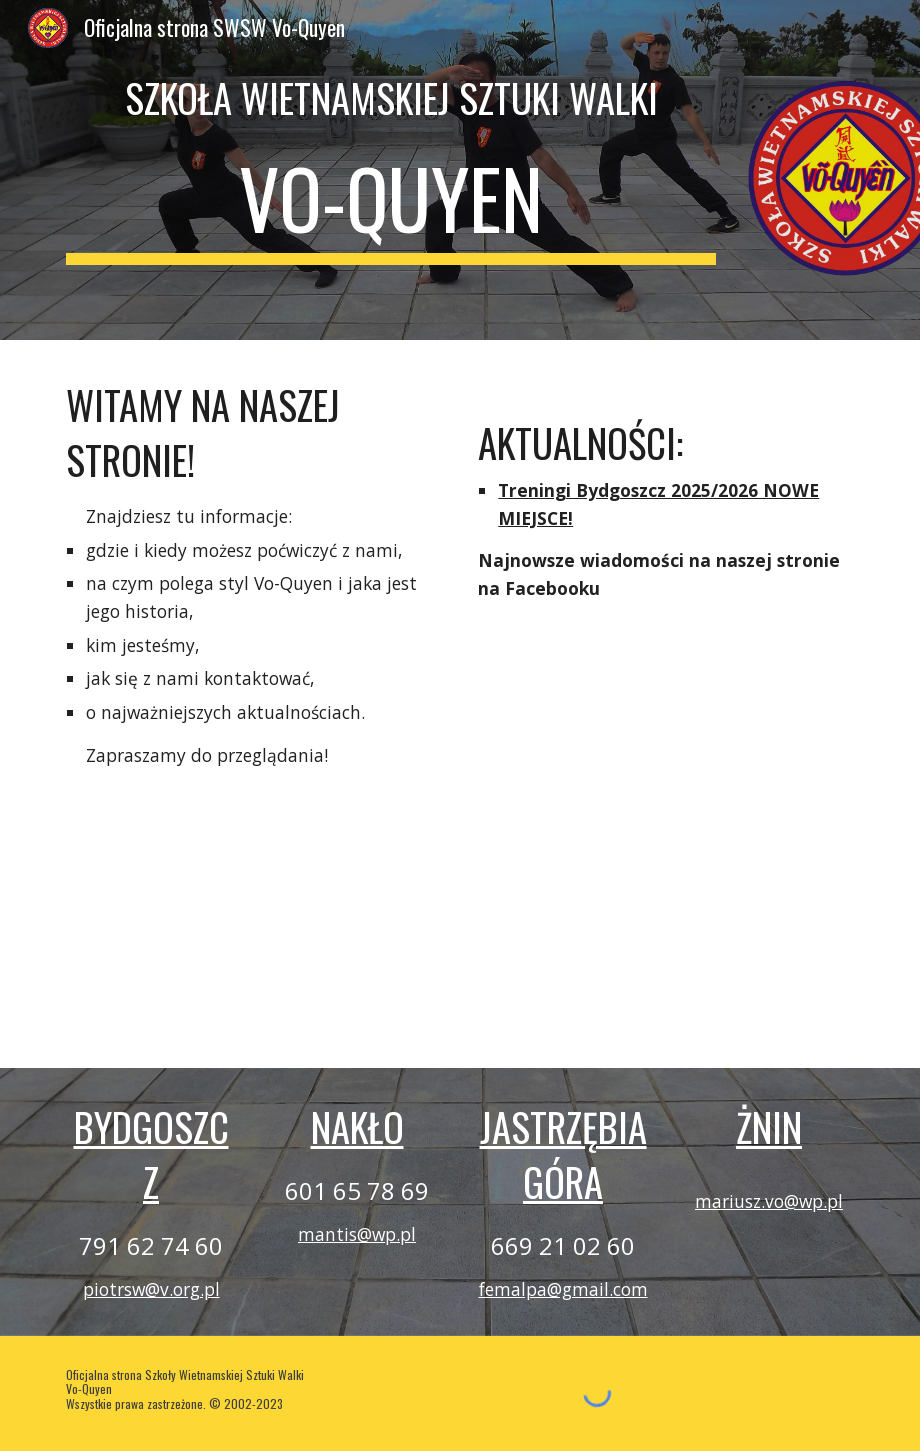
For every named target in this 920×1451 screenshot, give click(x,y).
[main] (391, 98)
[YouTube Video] (253, 906)
